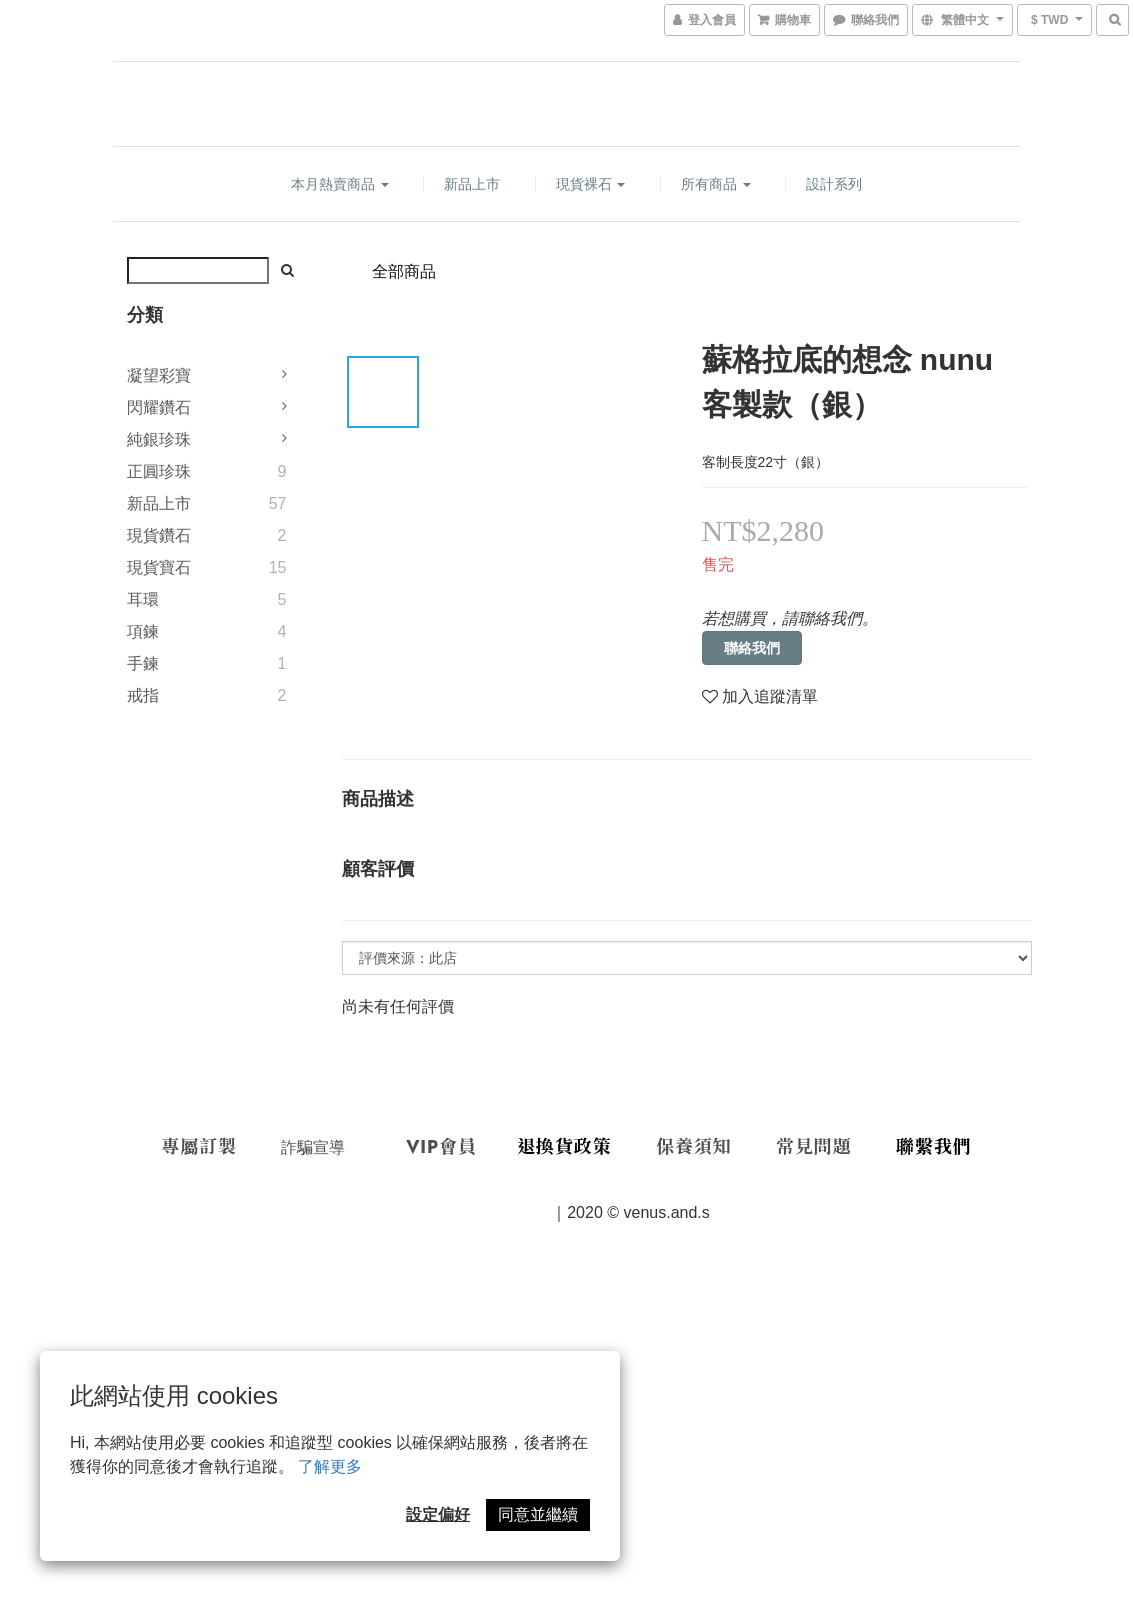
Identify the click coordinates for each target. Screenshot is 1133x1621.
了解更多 (330, 1466)
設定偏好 (438, 1514)
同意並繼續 (538, 1514)
